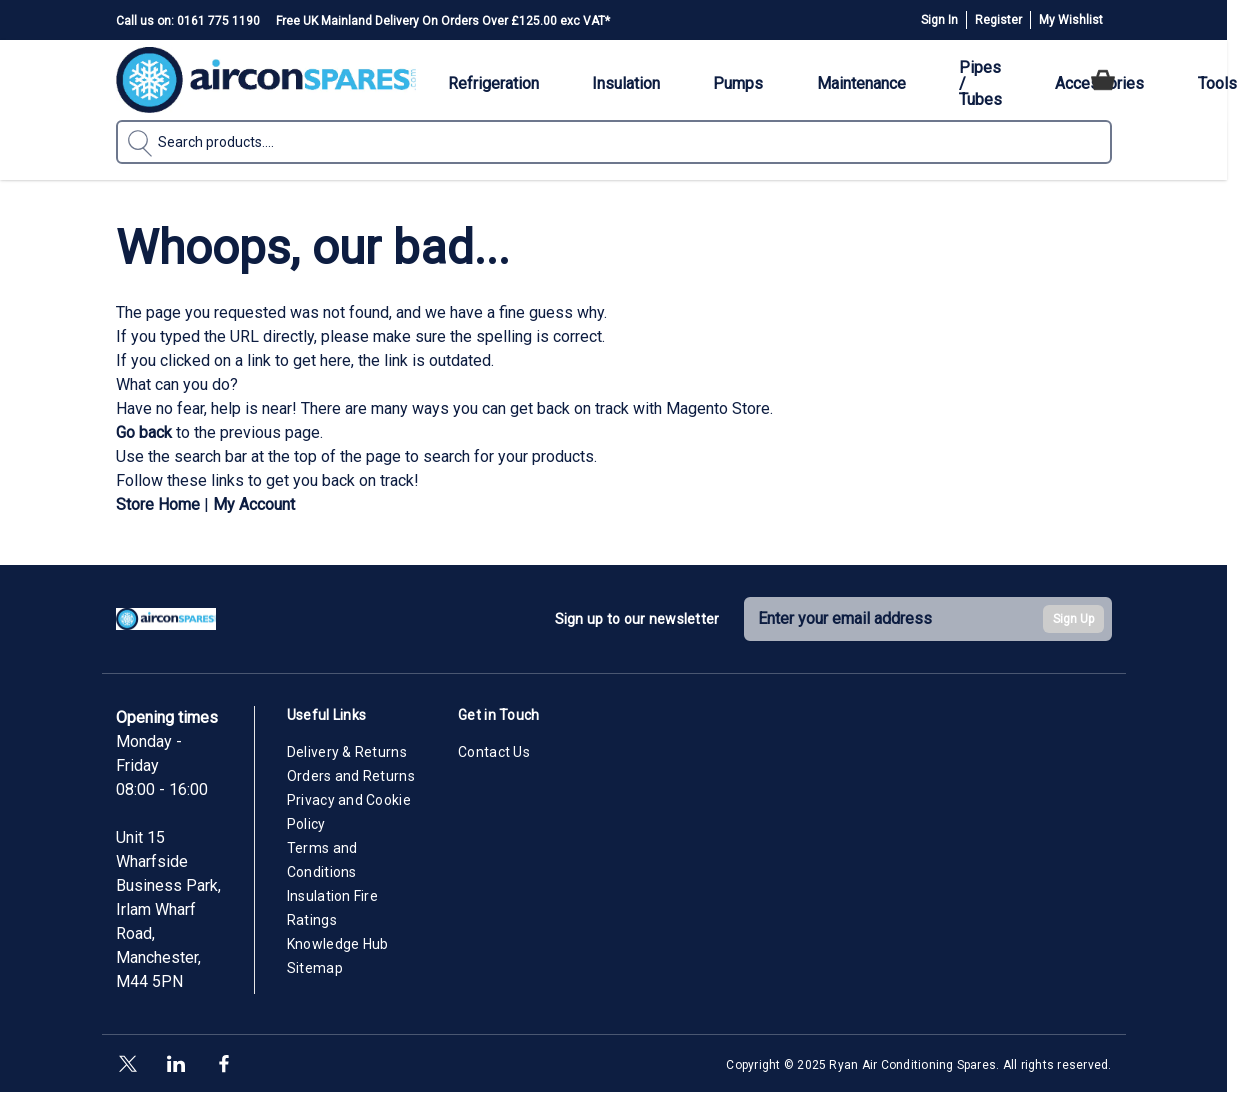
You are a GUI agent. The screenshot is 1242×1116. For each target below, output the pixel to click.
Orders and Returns (351, 776)
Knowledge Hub (338, 944)
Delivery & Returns (347, 752)
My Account (254, 504)
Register (998, 20)
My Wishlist (1071, 20)
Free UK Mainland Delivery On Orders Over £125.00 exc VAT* (443, 21)
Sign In (939, 20)
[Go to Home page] (266, 80)
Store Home (158, 504)
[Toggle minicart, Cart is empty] (1103, 80)
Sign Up (1073, 619)
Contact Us (494, 752)
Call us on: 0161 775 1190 (188, 21)
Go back (144, 432)
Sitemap (315, 968)
